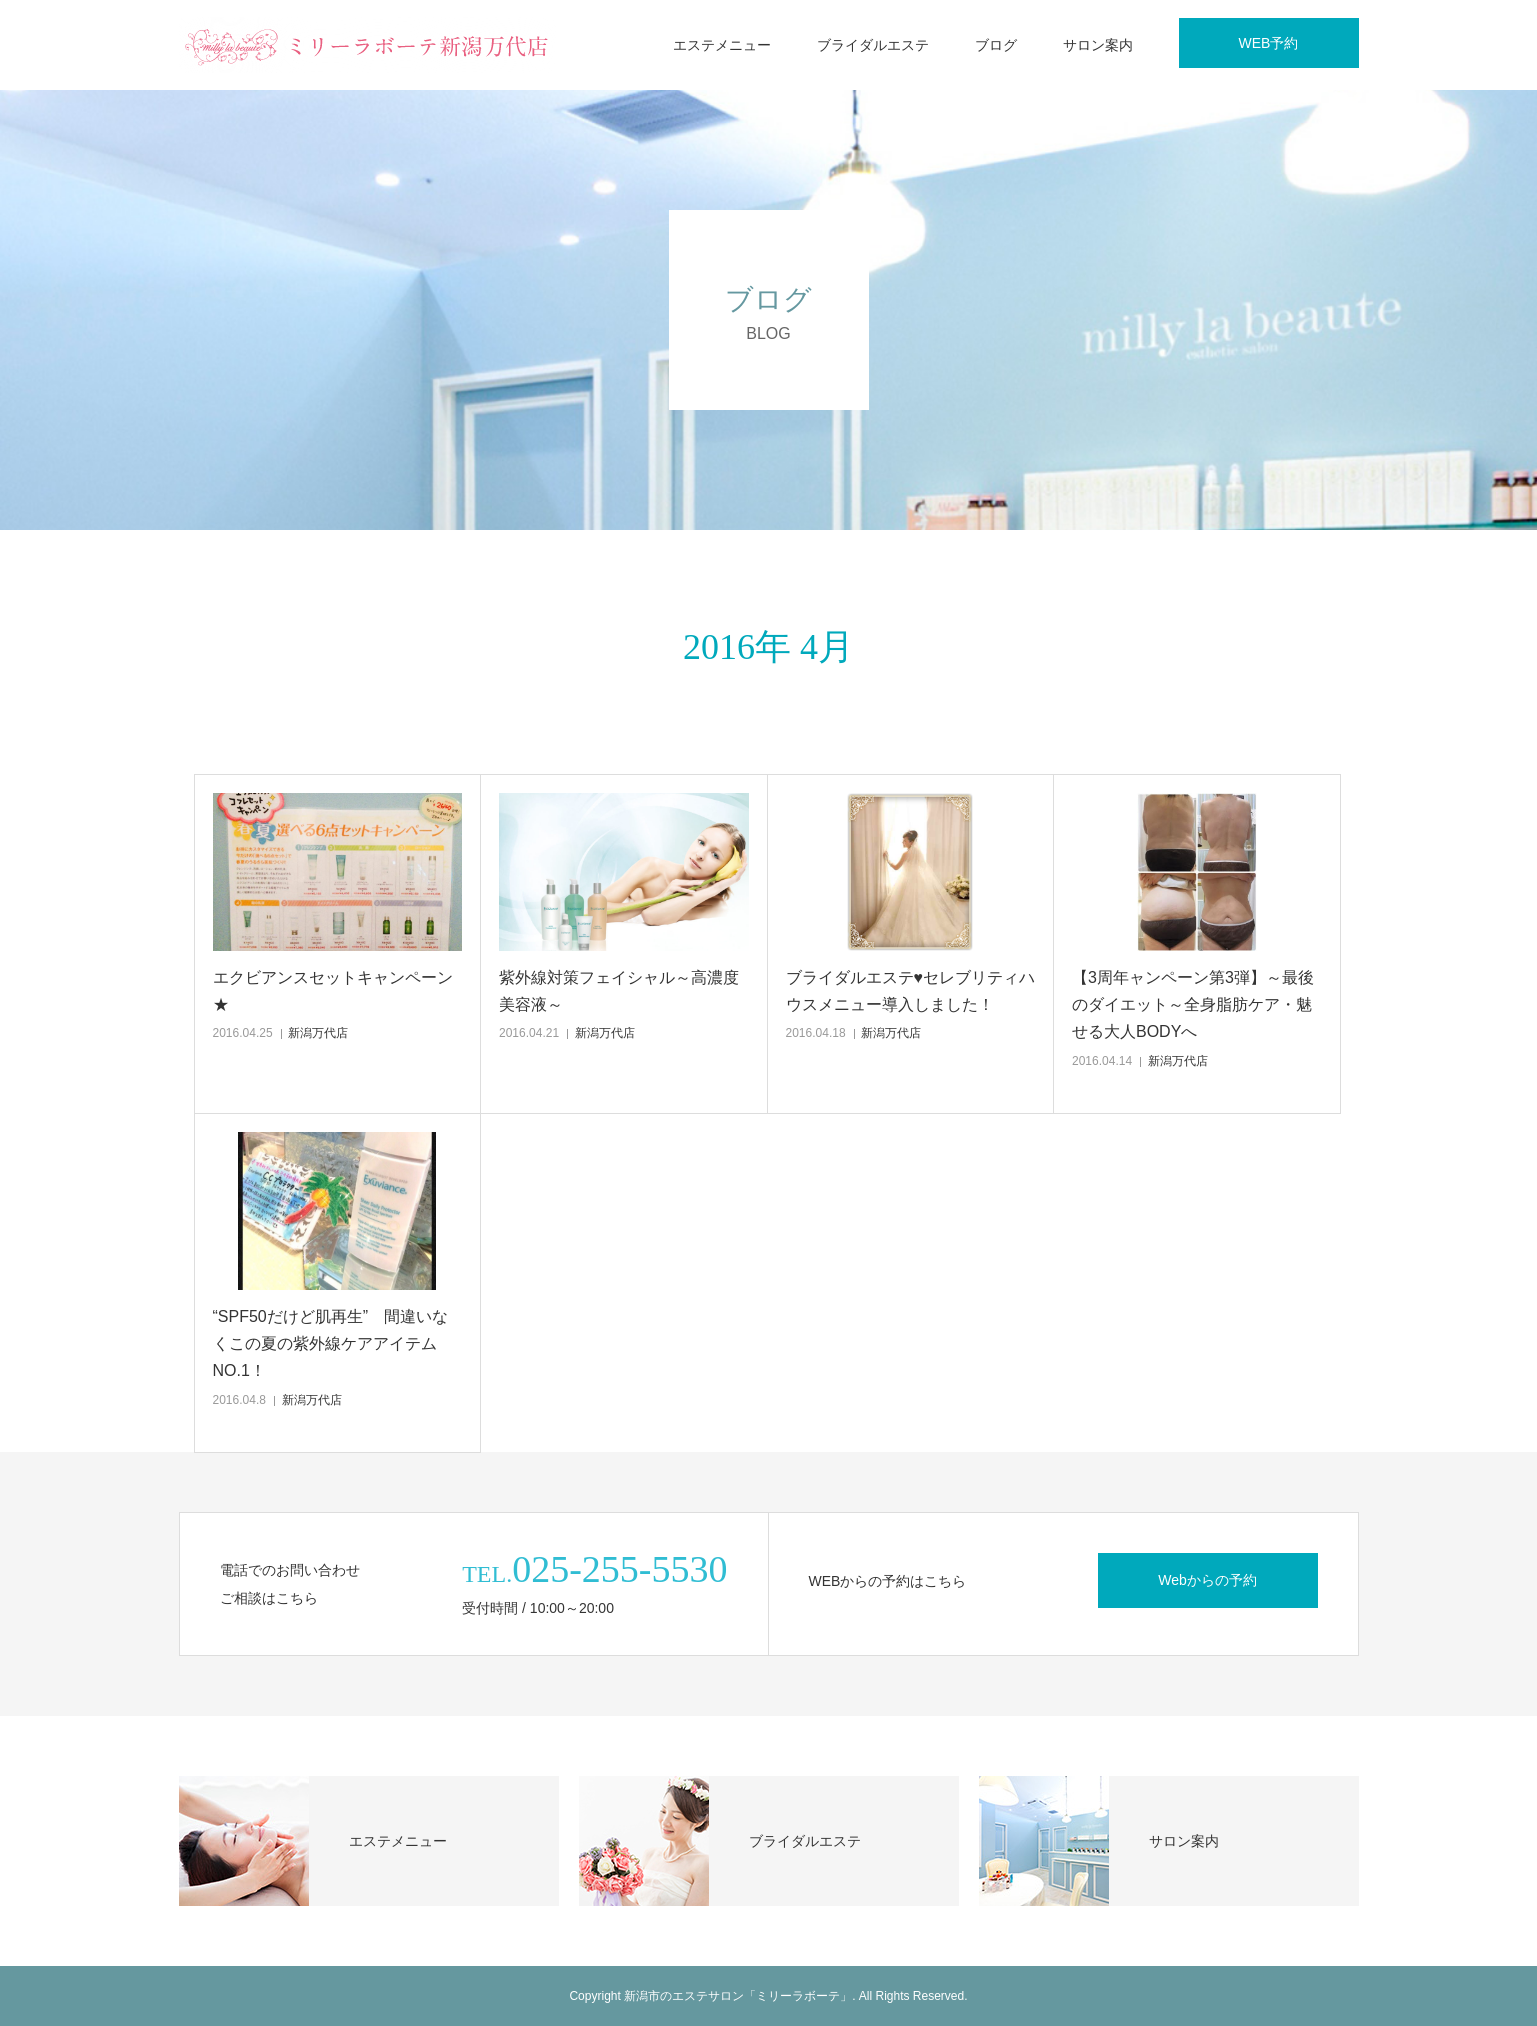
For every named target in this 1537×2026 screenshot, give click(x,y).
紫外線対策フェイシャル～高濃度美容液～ (619, 991)
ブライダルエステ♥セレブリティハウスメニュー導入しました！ (911, 991)
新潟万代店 (318, 1033)
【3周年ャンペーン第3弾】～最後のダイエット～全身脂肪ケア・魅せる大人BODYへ (1193, 1004)
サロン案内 (1098, 45)
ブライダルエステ (873, 45)
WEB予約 (1269, 43)
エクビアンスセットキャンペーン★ (333, 991)
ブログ (996, 45)
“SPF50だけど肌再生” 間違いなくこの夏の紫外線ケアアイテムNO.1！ (331, 1343)
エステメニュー (722, 45)
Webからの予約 (1207, 1580)
